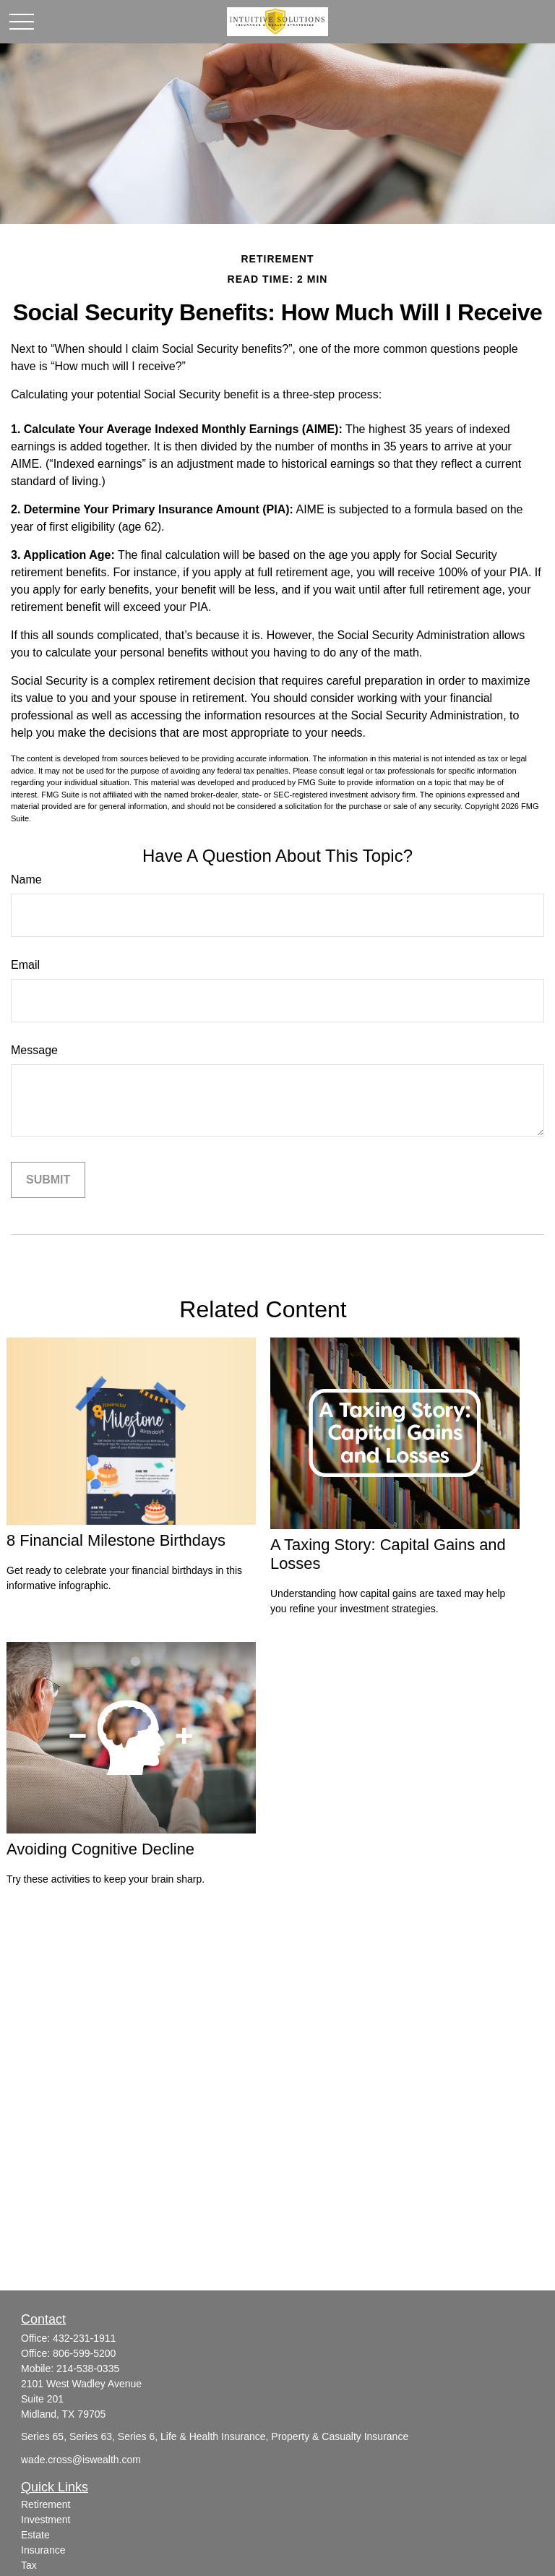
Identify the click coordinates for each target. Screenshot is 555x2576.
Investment (45, 2519)
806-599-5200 (84, 2353)
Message (34, 1050)
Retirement (45, 2504)
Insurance (43, 2550)
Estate (35, 2535)
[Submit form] (48, 1180)
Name (26, 879)
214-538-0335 (87, 2368)
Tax (29, 2565)
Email (25, 965)
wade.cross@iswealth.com (81, 2459)
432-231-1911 (84, 2338)
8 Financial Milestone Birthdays (116, 1540)
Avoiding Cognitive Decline (100, 1849)
